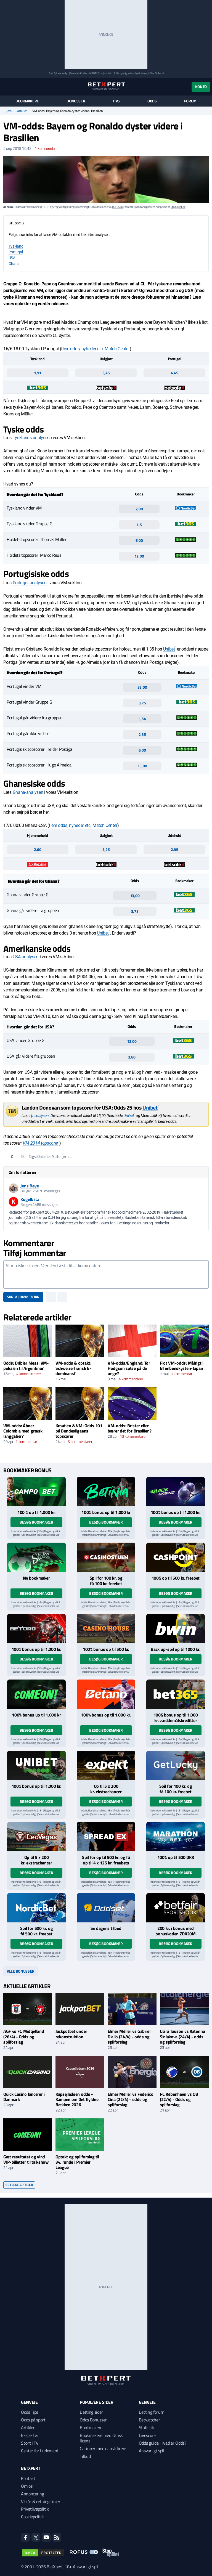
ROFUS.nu (96, 73)
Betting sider (91, 2412)
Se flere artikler (19, 2184)
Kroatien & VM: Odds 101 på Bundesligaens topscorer (78, 1430)
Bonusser (76, 101)
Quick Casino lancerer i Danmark (24, 2097)
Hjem (8, 111)
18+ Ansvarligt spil (81, 2566)
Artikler (22, 111)
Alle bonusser (20, 1971)
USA (12, 258)
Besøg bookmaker (36, 1522)
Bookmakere (27, 101)
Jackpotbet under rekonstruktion (71, 2034)
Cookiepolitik (32, 2516)
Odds (152, 101)
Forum (190, 101)
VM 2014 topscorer (40, 1143)
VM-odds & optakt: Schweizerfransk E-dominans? (73, 1368)
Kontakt (28, 2478)
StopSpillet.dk (157, 73)
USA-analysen (26, 956)
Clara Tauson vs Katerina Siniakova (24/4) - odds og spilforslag (182, 2036)
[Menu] (6, 86)
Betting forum (151, 2412)
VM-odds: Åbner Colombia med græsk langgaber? (22, 1430)
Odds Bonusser (93, 2419)
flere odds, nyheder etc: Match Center (95, 348)
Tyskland (16, 246)
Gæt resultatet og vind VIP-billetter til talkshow (26, 2159)
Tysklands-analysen (31, 437)
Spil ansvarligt (61, 73)
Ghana (14, 263)
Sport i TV (29, 2443)
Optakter (44, 1156)
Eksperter (29, 2435)
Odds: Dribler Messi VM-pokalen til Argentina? (26, 1365)
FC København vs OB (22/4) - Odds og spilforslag (179, 2099)
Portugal (16, 252)
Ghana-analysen (28, 792)
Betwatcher (149, 2419)
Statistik (146, 2427)
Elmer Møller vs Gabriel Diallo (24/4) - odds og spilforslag (129, 2036)
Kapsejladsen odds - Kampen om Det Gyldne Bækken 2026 (77, 2099)
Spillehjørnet (61, 1156)
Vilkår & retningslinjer (40, 2501)
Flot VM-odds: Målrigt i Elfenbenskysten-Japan (181, 1365)
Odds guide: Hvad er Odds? (162, 2443)
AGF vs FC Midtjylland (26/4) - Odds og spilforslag (23, 2036)
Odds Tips (29, 2412)
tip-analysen (39, 1115)
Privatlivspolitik (35, 2509)
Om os (26, 2486)
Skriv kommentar (23, 1297)
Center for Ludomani (39, 2450)
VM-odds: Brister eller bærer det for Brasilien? (129, 1428)
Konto (201, 86)
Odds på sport (33, 2419)
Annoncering (32, 2493)
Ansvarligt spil (151, 2450)
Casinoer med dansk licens (103, 2448)
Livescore (147, 2435)
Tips (116, 101)
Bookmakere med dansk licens (101, 2438)
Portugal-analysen (30, 582)
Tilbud (85, 2456)
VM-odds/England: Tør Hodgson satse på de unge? (129, 1368)
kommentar (46, 148)
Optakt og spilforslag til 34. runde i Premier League (77, 2162)
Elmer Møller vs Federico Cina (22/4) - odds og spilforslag (130, 2099)
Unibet (169, 649)
